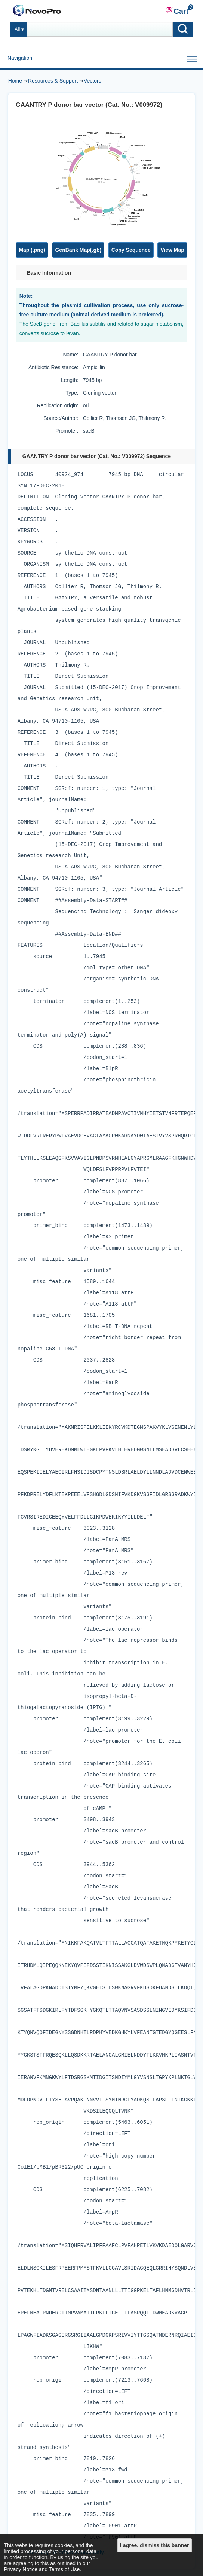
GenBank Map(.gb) (78, 250)
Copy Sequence (131, 250)
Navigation (19, 58)
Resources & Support (53, 81)
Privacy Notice (20, 2569)
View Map (172, 250)
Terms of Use (64, 2569)
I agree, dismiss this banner (154, 2545)
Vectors (92, 81)
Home (15, 81)
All (17, 29)
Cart (177, 10)
